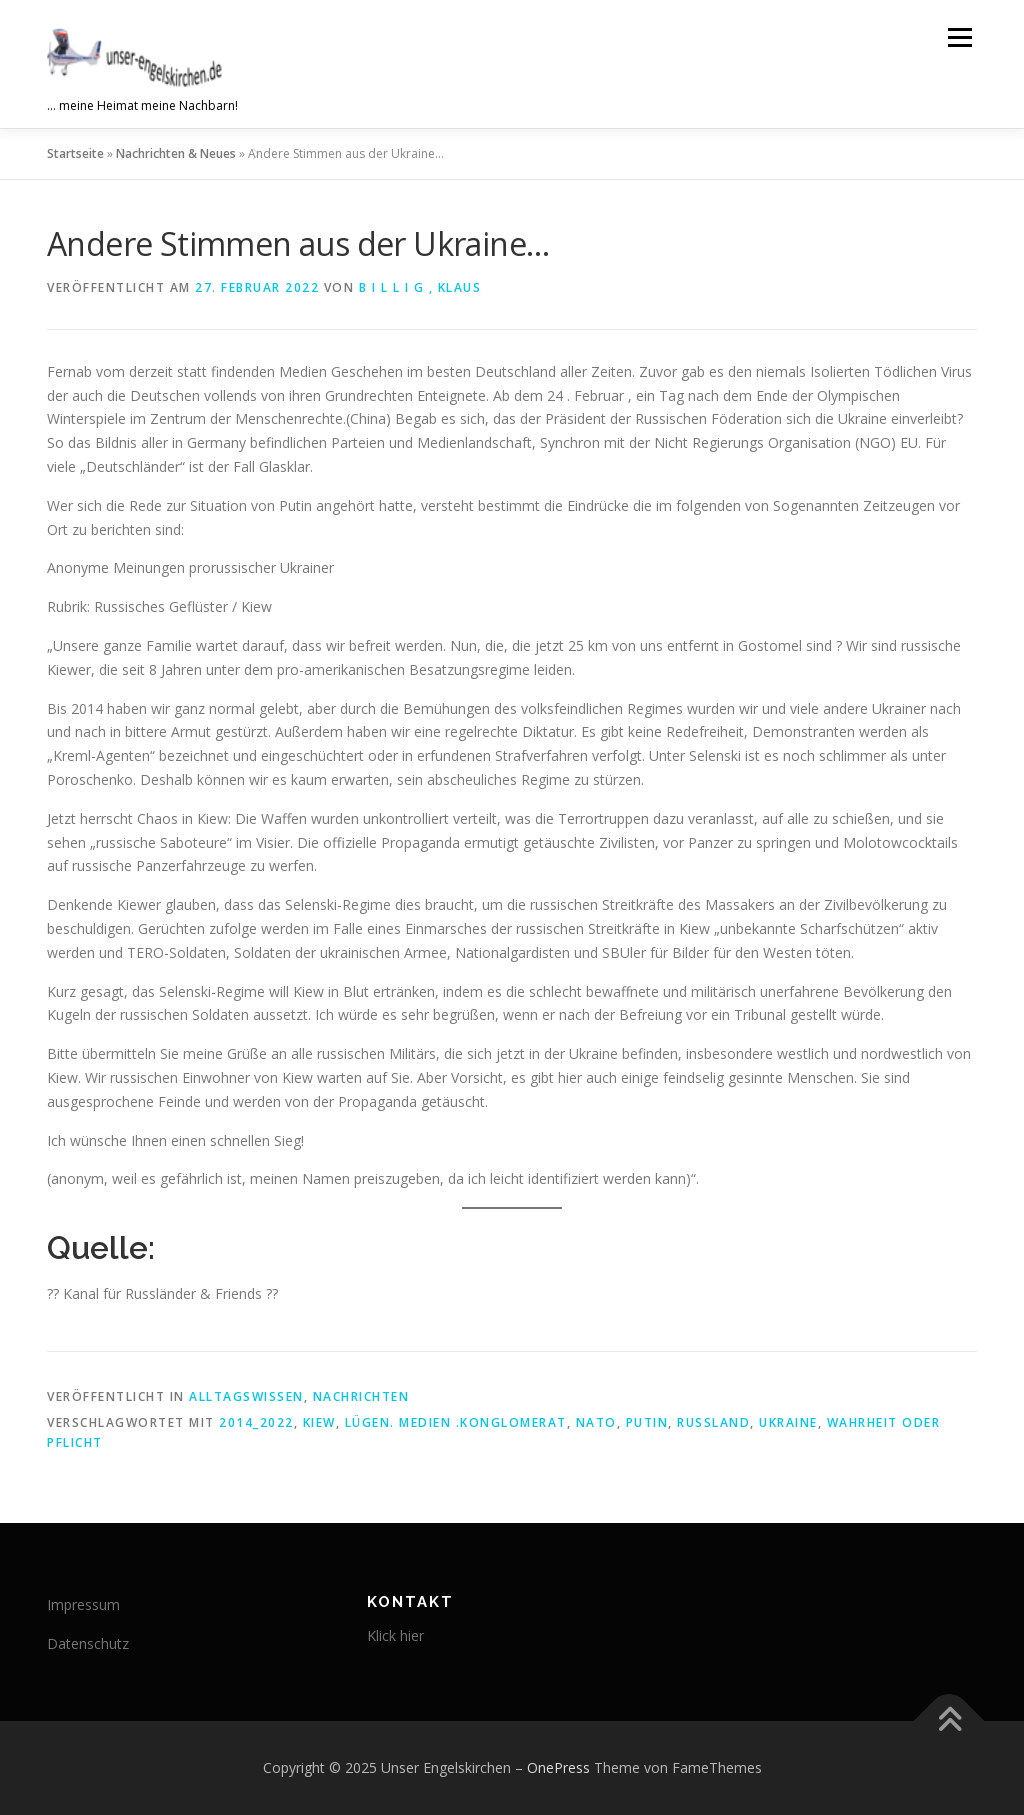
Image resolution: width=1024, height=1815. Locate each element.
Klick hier (395, 1635)
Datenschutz (88, 1643)
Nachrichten (361, 1396)
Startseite (75, 153)
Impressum (83, 1604)
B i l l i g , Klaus (420, 287)
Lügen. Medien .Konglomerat (456, 1422)
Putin (647, 1422)
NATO (596, 1422)
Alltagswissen (246, 1396)
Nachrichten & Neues (176, 153)
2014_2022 (256, 1422)
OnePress (558, 1767)
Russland (713, 1422)
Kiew (319, 1422)
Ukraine (788, 1422)
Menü (959, 37)
